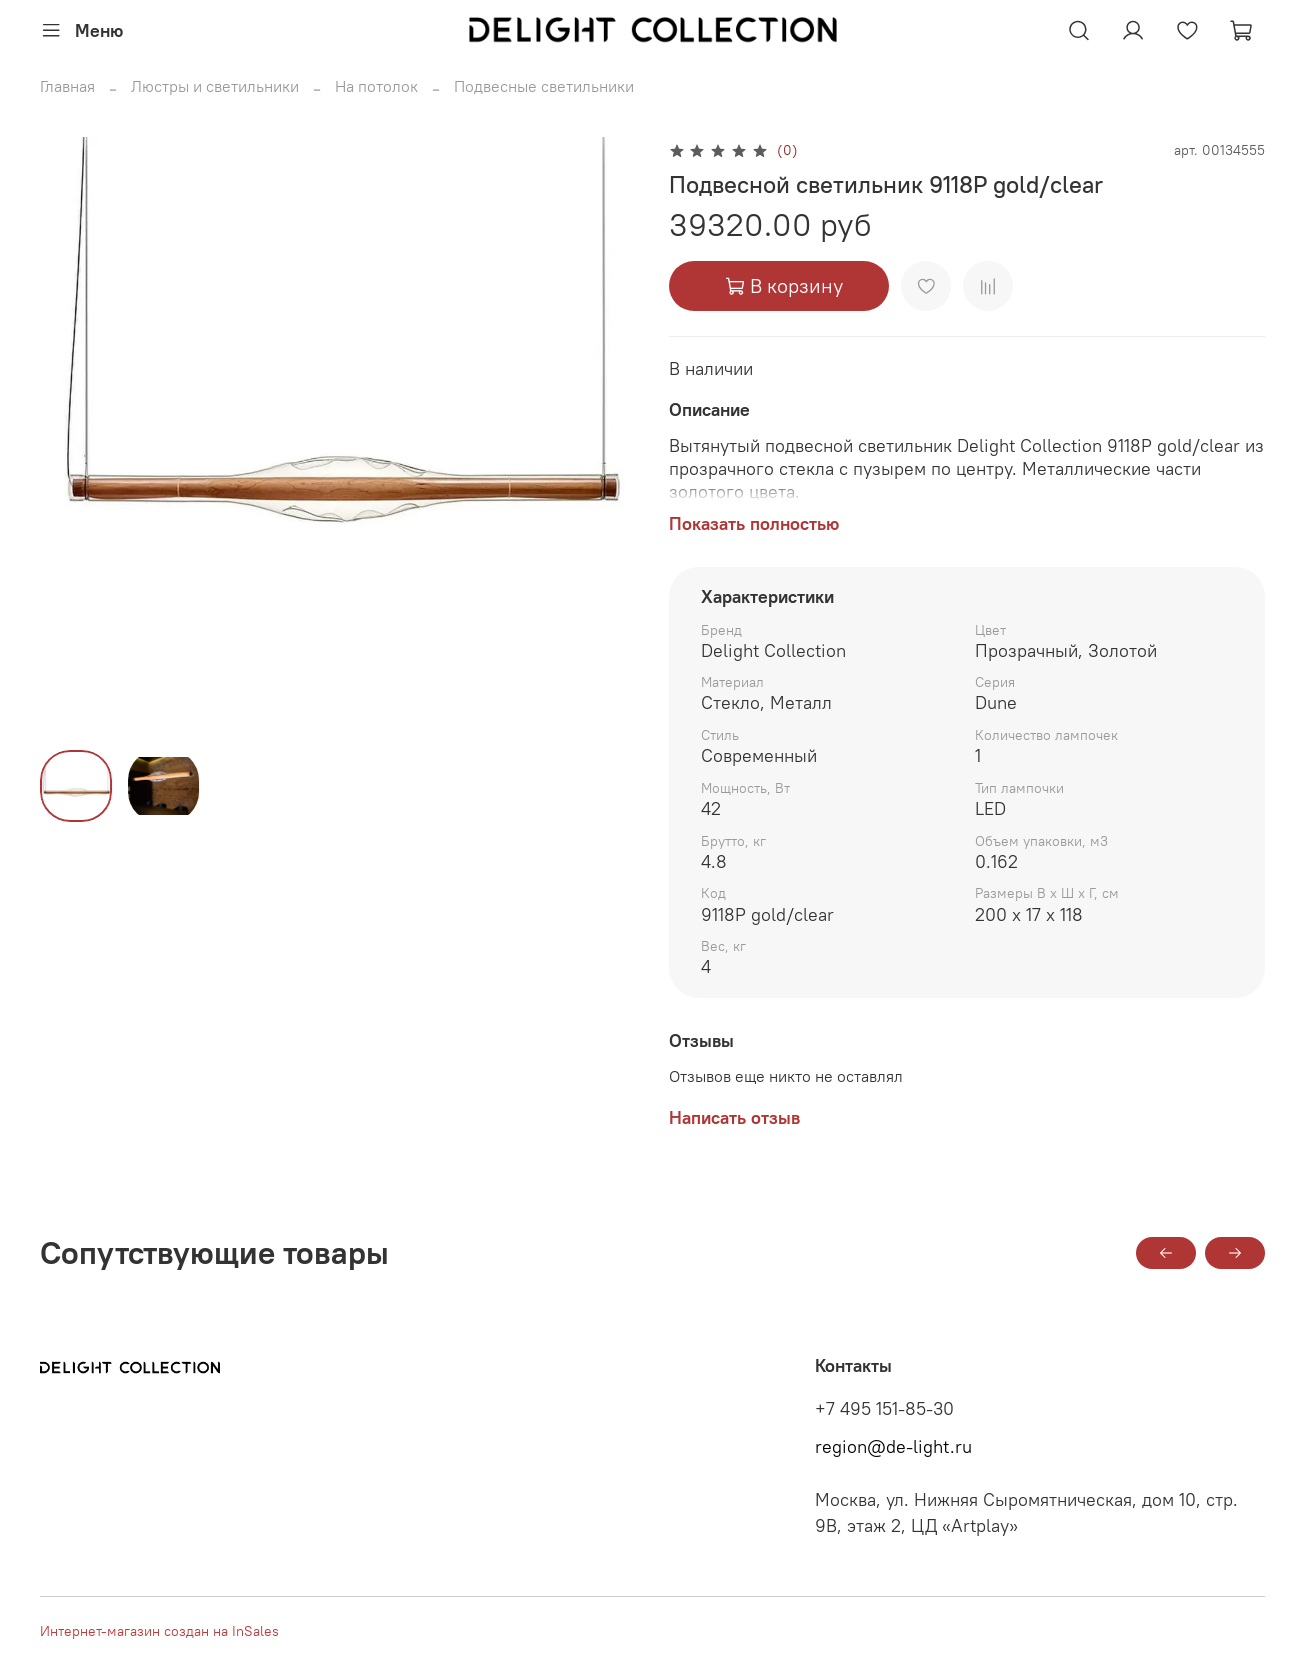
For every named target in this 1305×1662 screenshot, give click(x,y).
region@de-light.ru (893, 1447)
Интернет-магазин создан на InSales (159, 1631)
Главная (67, 86)
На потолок (376, 86)
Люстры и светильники (215, 86)
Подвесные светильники (544, 86)
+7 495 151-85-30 (884, 1409)
